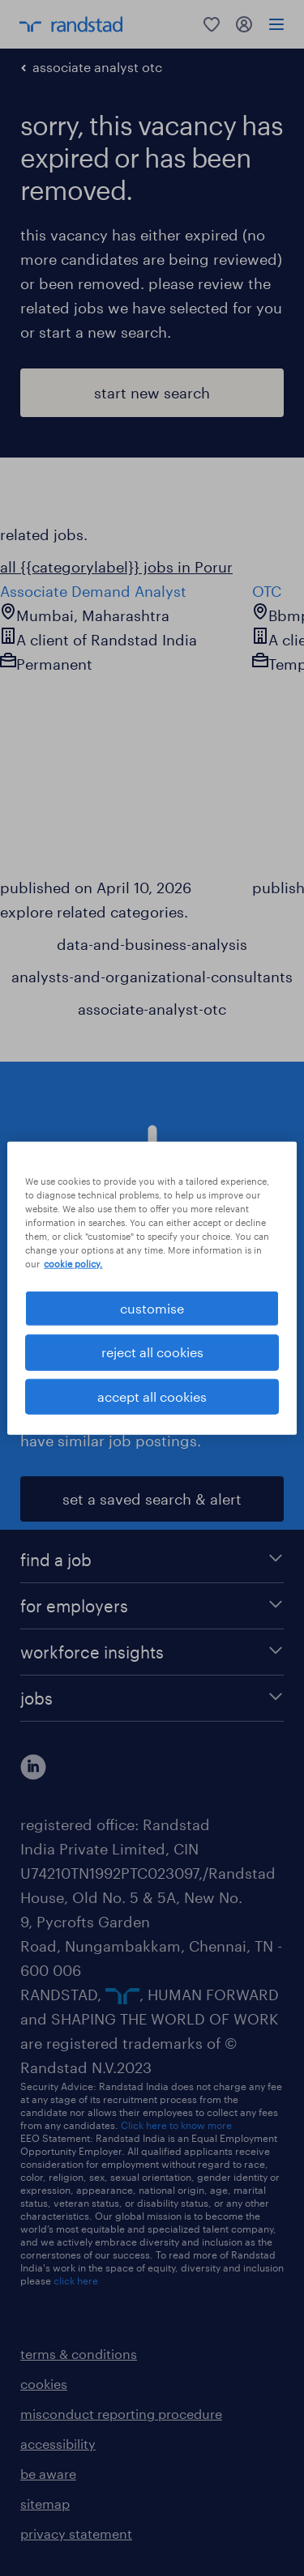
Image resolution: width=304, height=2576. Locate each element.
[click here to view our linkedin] (33, 1767)
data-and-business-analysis (152, 944)
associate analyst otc (97, 67)
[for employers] (152, 1606)
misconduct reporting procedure (121, 2413)
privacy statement (76, 2533)
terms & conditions (78, 2353)
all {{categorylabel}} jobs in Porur (116, 567)
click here (76, 2280)
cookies (43, 2383)
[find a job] (152, 1559)
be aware (48, 2473)
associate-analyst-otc (152, 1009)
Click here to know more (176, 2125)
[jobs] (152, 1698)
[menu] (276, 24)
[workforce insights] (152, 1652)
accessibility (58, 2443)
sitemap (45, 2503)
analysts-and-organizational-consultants (152, 977)
